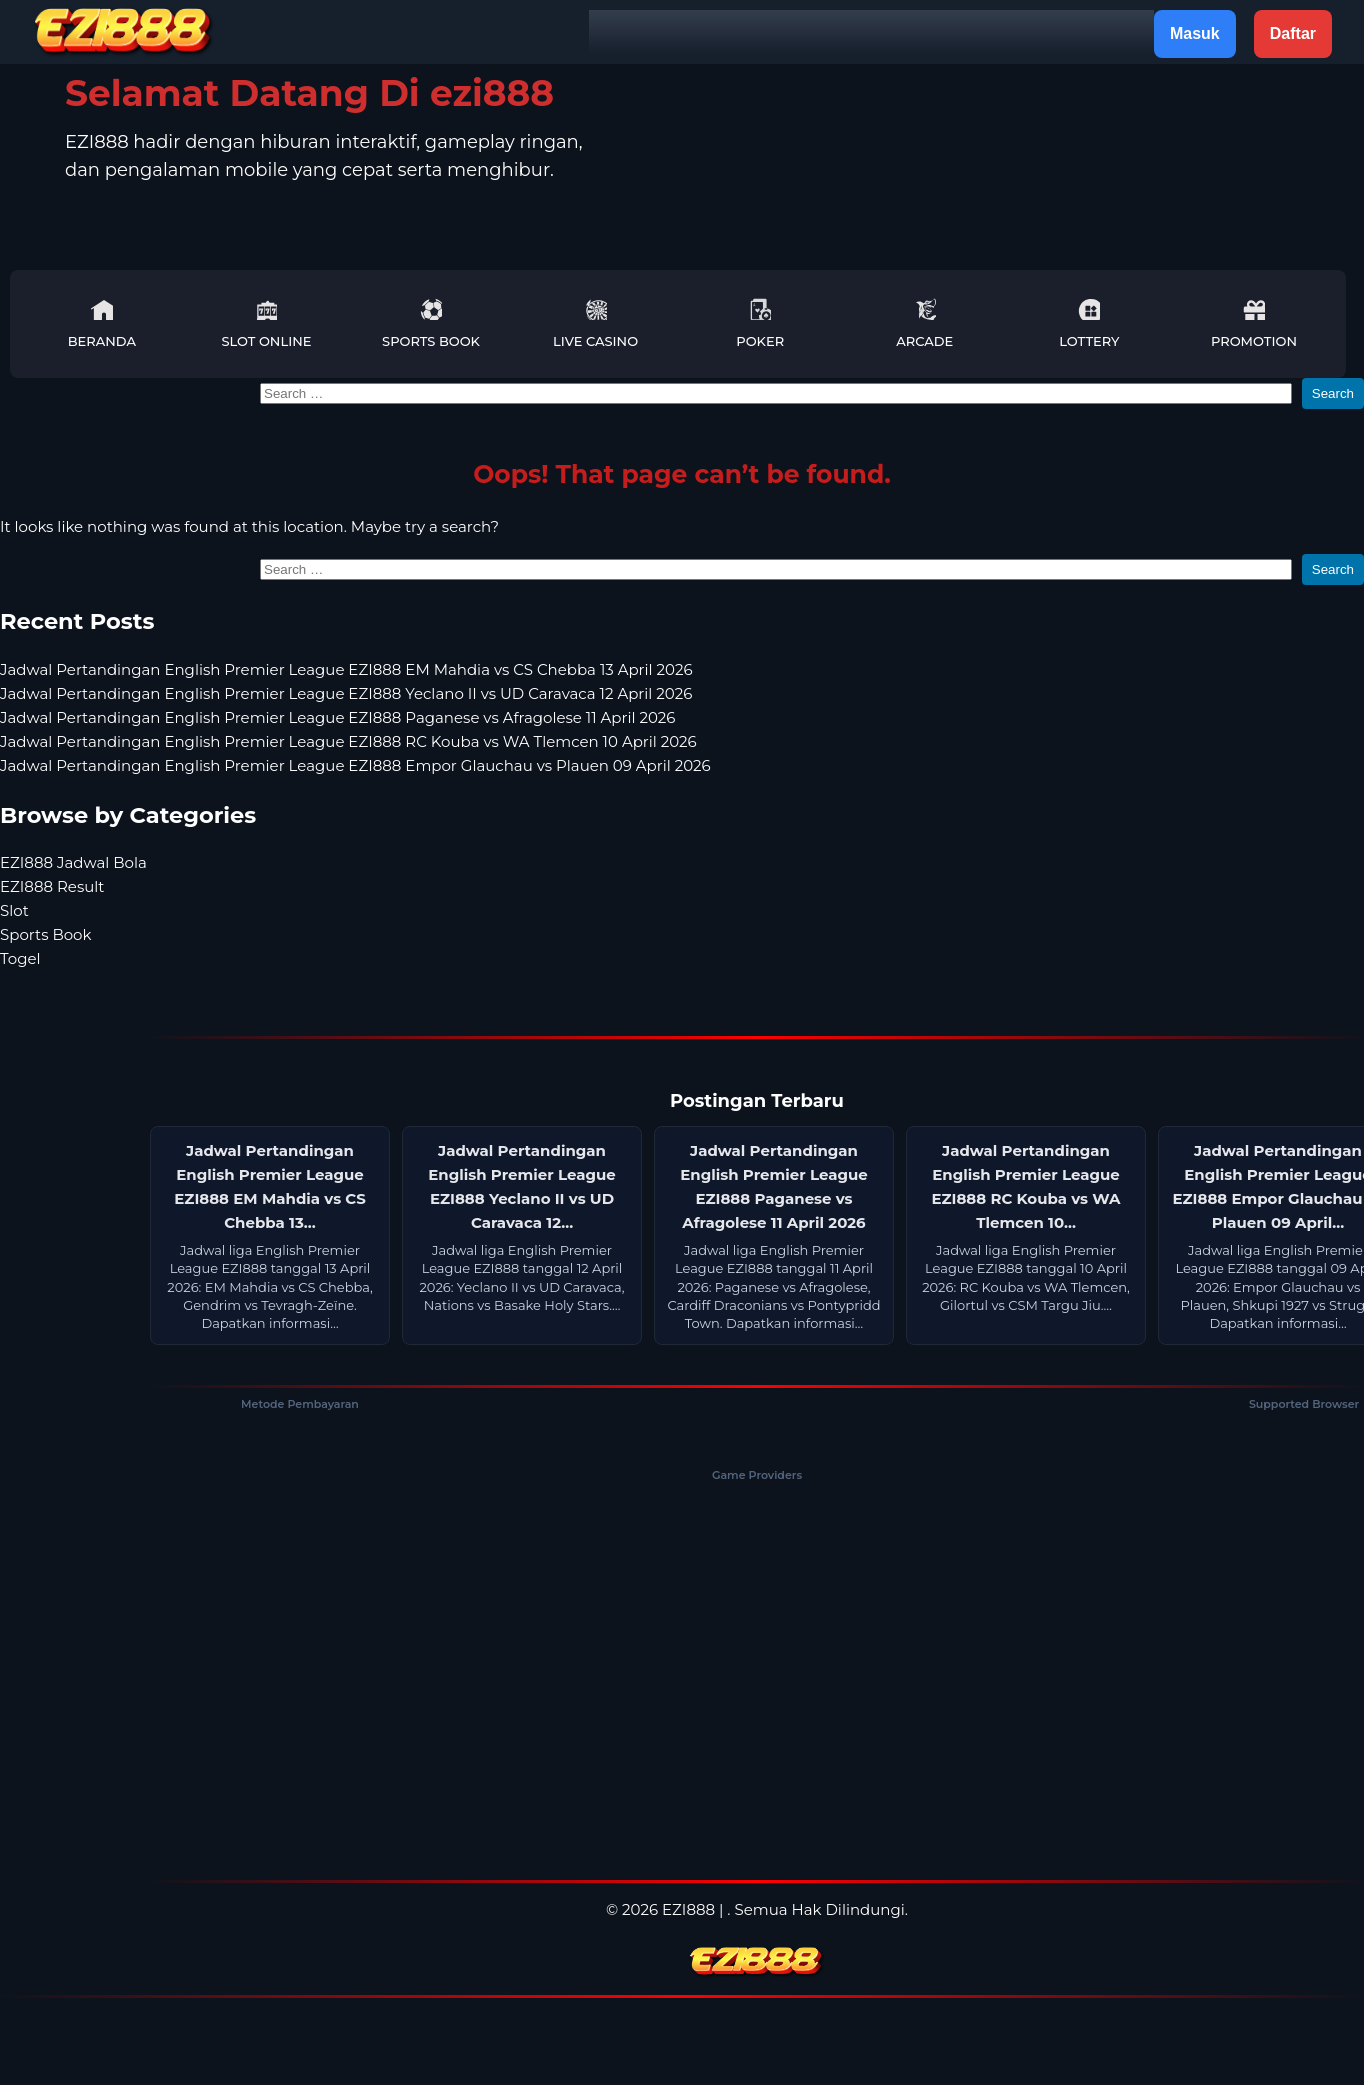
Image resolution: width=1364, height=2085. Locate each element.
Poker (760, 323)
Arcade (924, 323)
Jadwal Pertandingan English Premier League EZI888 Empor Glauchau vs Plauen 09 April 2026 (355, 765)
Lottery (1089, 323)
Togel (20, 958)
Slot (14, 910)
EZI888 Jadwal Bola (73, 862)
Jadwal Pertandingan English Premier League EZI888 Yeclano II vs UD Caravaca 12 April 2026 (346, 693)
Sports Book (431, 323)
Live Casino (595, 323)
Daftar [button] (1293, 33)
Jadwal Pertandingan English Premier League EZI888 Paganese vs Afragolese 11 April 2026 (337, 717)
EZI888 (688, 1909)
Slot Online (266, 323)
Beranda (102, 323)
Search (1333, 393)
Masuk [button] (1195, 33)
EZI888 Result (52, 886)
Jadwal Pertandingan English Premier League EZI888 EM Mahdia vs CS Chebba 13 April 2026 (346, 669)
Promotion (1254, 323)
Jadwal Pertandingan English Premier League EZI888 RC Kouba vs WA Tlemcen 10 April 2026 (348, 741)
